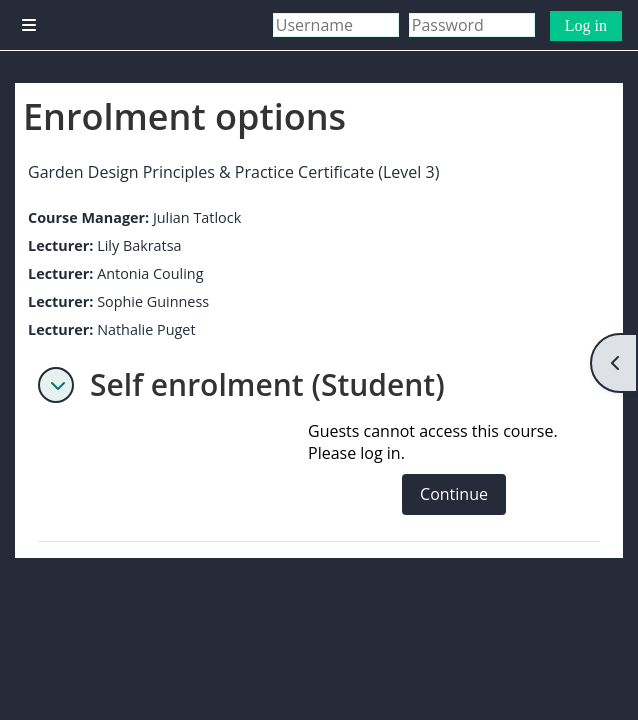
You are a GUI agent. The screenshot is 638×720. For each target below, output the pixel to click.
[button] (56, 385)
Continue (454, 494)
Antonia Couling (150, 273)
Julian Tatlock (197, 217)
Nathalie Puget (146, 329)
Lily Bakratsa (139, 245)
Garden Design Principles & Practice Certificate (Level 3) (233, 172)
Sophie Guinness (153, 301)
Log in (586, 25)
